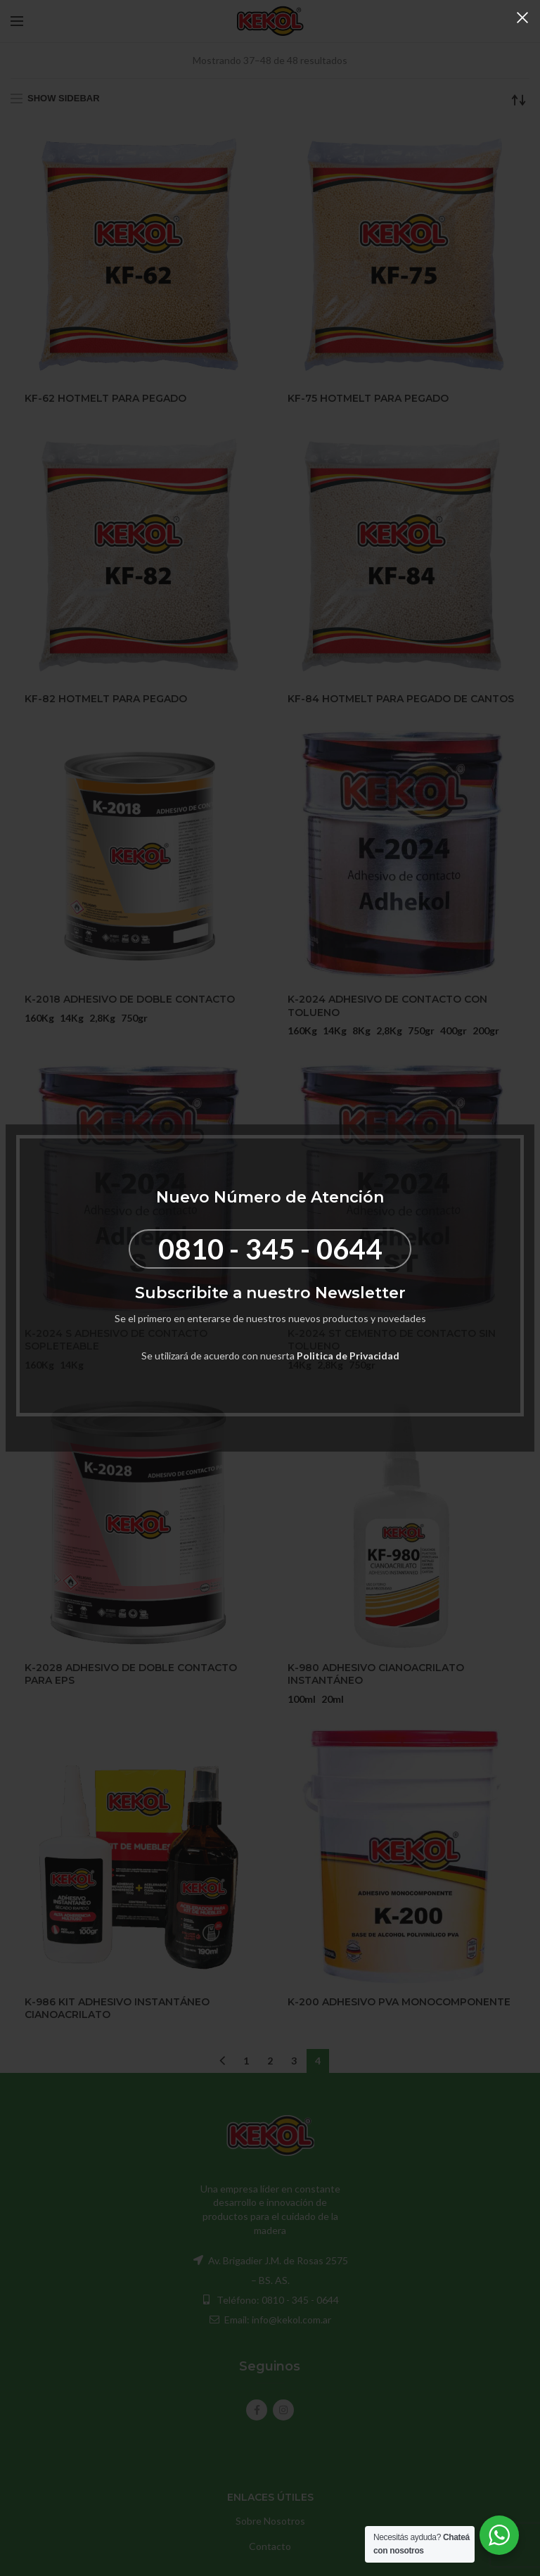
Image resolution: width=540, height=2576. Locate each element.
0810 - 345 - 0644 (270, 1249)
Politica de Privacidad (348, 1356)
